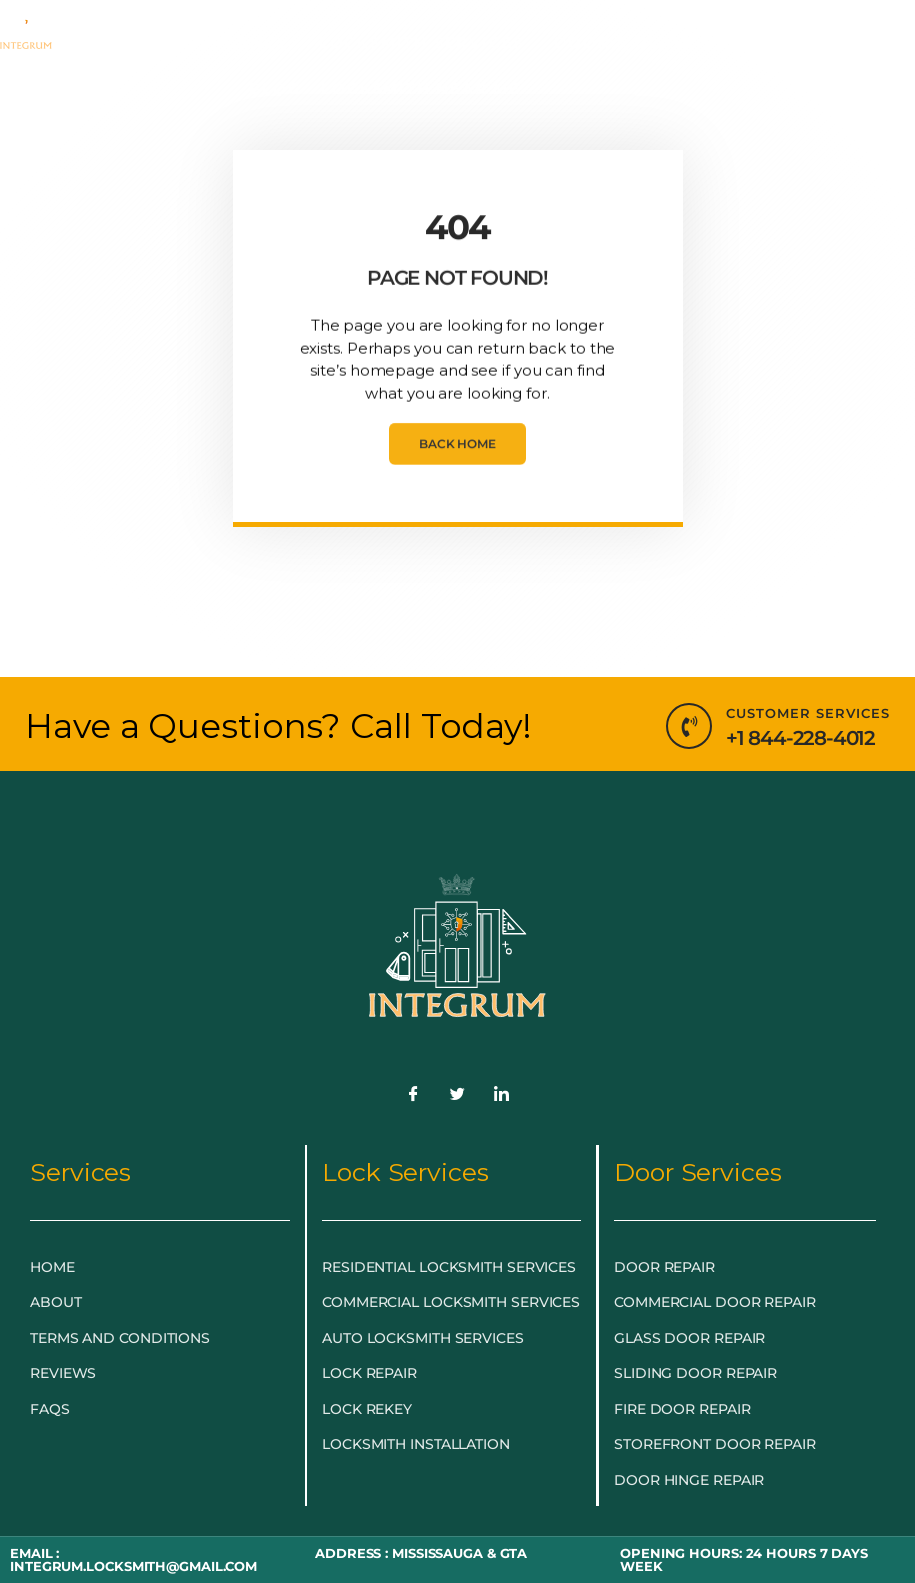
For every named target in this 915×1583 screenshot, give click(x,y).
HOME (124, 42)
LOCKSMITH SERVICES (426, 43)
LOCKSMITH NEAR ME (426, 89)
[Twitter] (458, 1095)
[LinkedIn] (501, 1095)
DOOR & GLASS (629, 43)
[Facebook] (414, 1095)
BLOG (275, 88)
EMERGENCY (236, 43)
